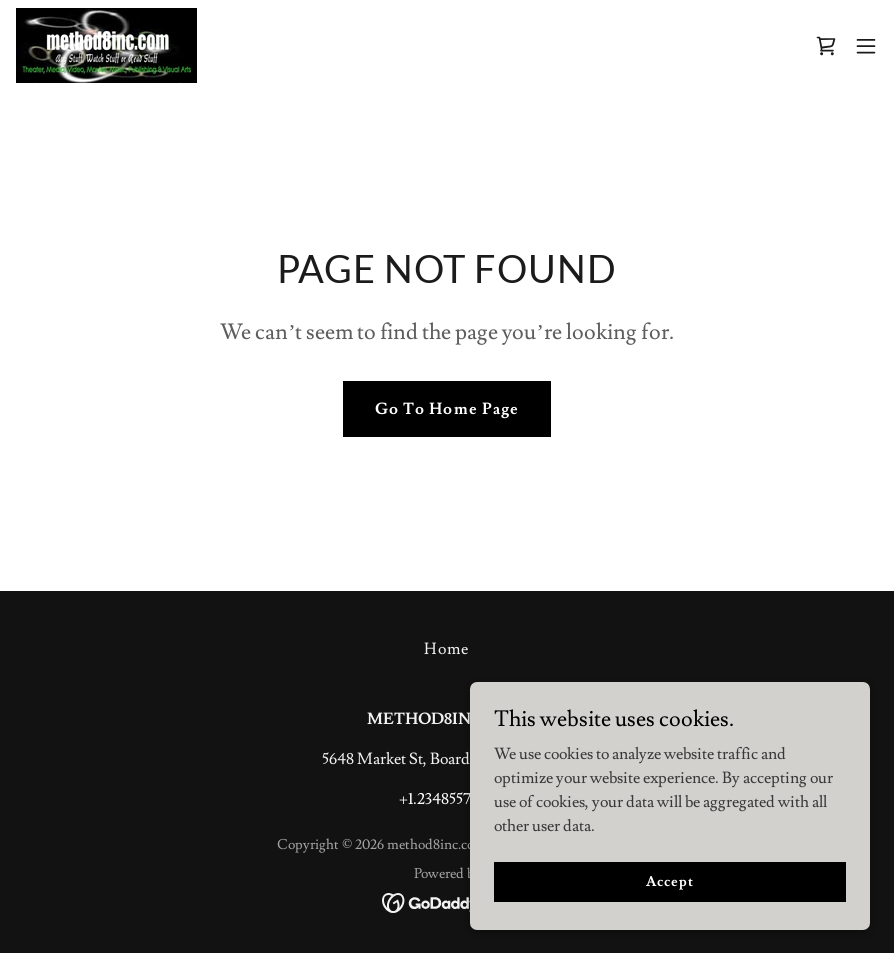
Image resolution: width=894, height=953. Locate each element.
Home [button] (446, 649)
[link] (106, 45)
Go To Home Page (446, 409)
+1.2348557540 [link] (447, 799)
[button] (866, 46)
